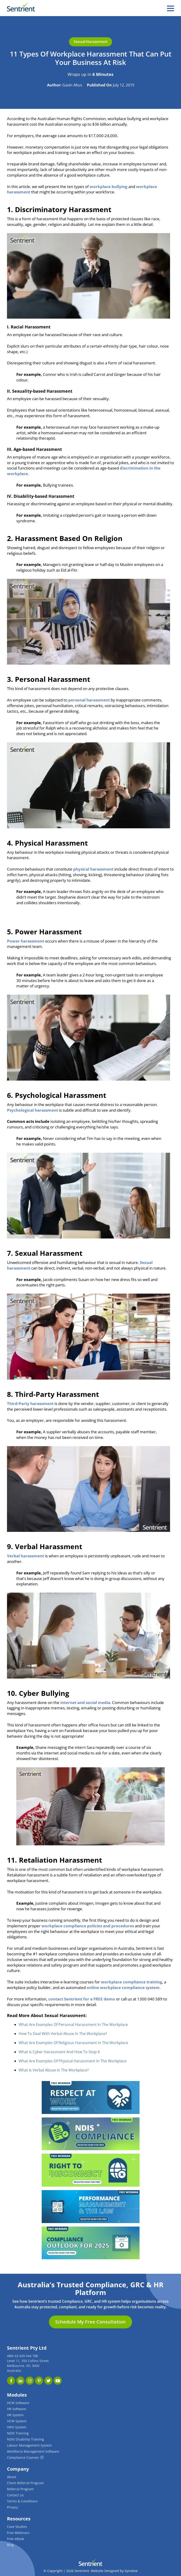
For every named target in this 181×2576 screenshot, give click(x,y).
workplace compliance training (131, 1982)
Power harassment (25, 941)
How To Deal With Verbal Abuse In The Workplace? (63, 2033)
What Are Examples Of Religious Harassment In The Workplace (73, 2042)
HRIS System (16, 2427)
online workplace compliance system (123, 1987)
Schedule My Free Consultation (90, 2322)
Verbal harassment (25, 1555)
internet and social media (85, 1702)
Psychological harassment (32, 1110)
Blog (10, 2545)
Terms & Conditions (22, 2501)
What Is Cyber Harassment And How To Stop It (59, 2051)
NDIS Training (18, 2433)
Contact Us (15, 2495)
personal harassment (89, 700)
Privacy (12, 2507)
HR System (15, 2415)
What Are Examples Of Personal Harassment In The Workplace (73, 2024)
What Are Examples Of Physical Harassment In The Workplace (72, 2061)
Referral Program (20, 2489)
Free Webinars (18, 2532)
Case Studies (17, 2526)
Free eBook (15, 2539)
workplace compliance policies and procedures (87, 1925)
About (11, 2477)
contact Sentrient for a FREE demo (81, 1999)
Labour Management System (29, 2445)
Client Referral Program (25, 2483)
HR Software (16, 2409)
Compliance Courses (23, 2457)
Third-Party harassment (30, 1403)
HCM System (17, 2421)
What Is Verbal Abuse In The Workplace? (54, 2070)
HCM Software (18, 2403)
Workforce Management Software (33, 2451)
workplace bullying (108, 186)
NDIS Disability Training (25, 2439)
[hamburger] (170, 8)
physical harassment (93, 869)
